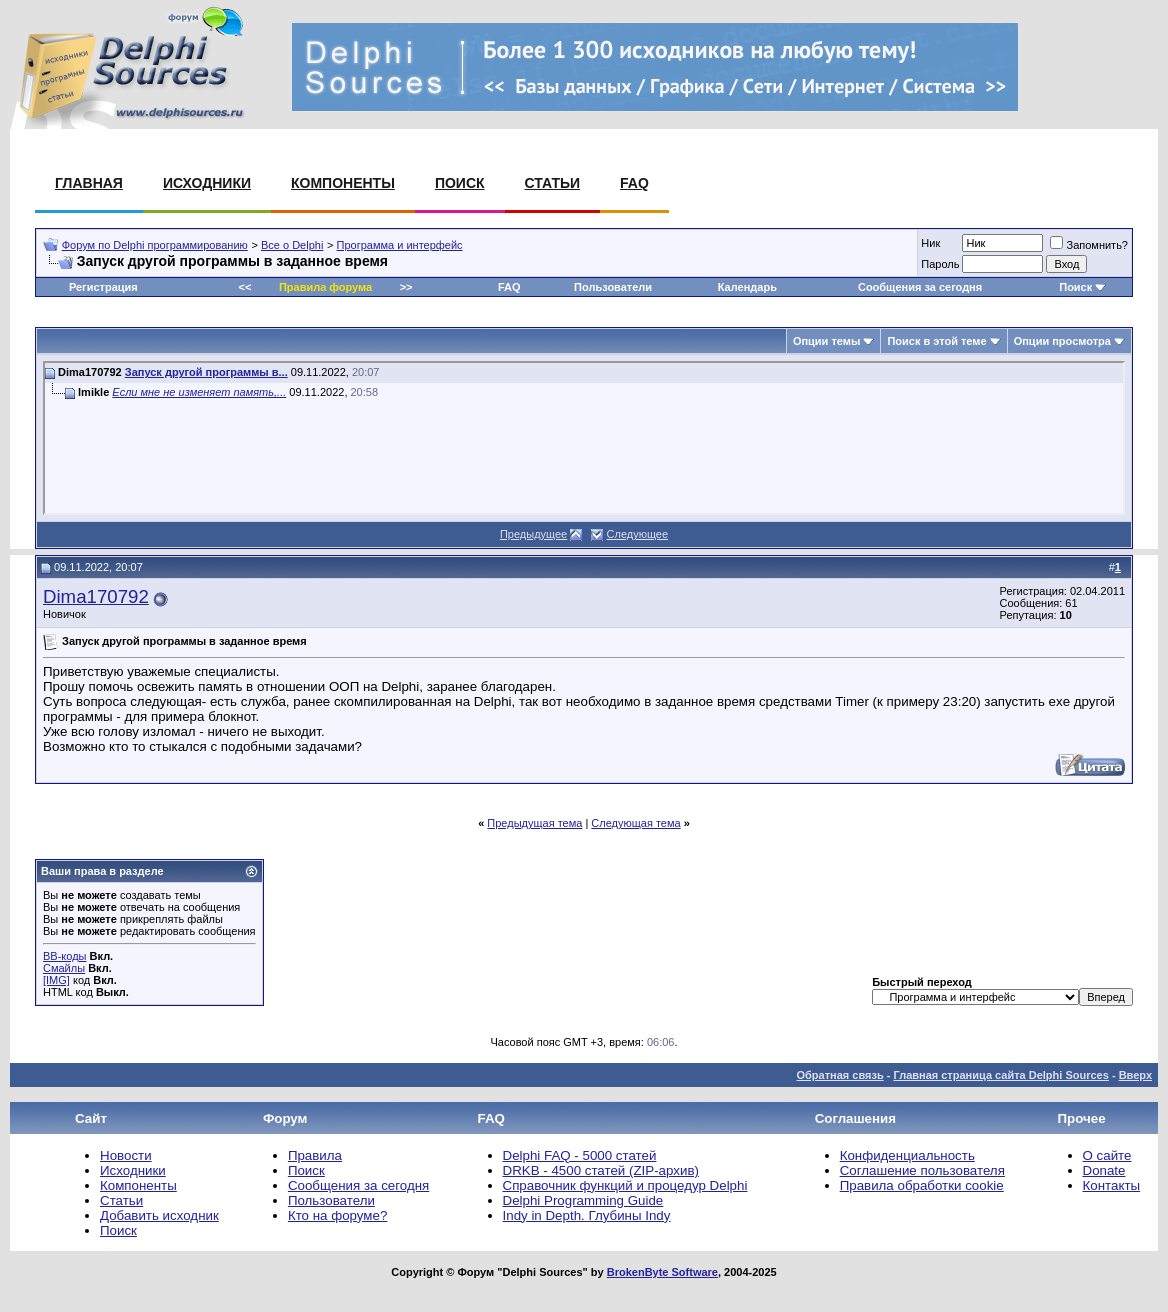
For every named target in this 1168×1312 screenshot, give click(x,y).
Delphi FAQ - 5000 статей (580, 1155)
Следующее (638, 534)
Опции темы (826, 341)
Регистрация (103, 287)
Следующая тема (635, 823)
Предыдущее (533, 534)
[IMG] (56, 980)
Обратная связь (839, 1075)
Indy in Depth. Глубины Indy (587, 1215)
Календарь (747, 287)
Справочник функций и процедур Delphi (625, 1185)
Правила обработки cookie (922, 1185)
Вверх (1135, 1075)
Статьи (553, 183)
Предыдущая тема (534, 823)
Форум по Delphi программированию (155, 245)
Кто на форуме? (337, 1215)
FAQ (634, 183)
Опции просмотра (1062, 341)
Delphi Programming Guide (583, 1200)
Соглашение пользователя (922, 1170)
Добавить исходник (159, 1215)
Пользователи (613, 287)
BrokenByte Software (662, 1272)
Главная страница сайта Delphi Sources (1000, 1075)
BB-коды (64, 956)
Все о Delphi (292, 245)
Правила (315, 1155)
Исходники (207, 183)
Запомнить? (1089, 245)
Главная (89, 183)
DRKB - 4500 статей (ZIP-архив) (601, 1170)
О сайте (1107, 1155)
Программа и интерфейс (400, 245)
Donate (1104, 1170)
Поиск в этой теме (936, 341)
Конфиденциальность (907, 1155)
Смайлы (64, 968)
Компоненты (343, 183)
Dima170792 (96, 596)
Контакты (1112, 1185)
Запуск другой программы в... (206, 372)
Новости (126, 1155)
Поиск (460, 183)
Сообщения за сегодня (920, 287)
